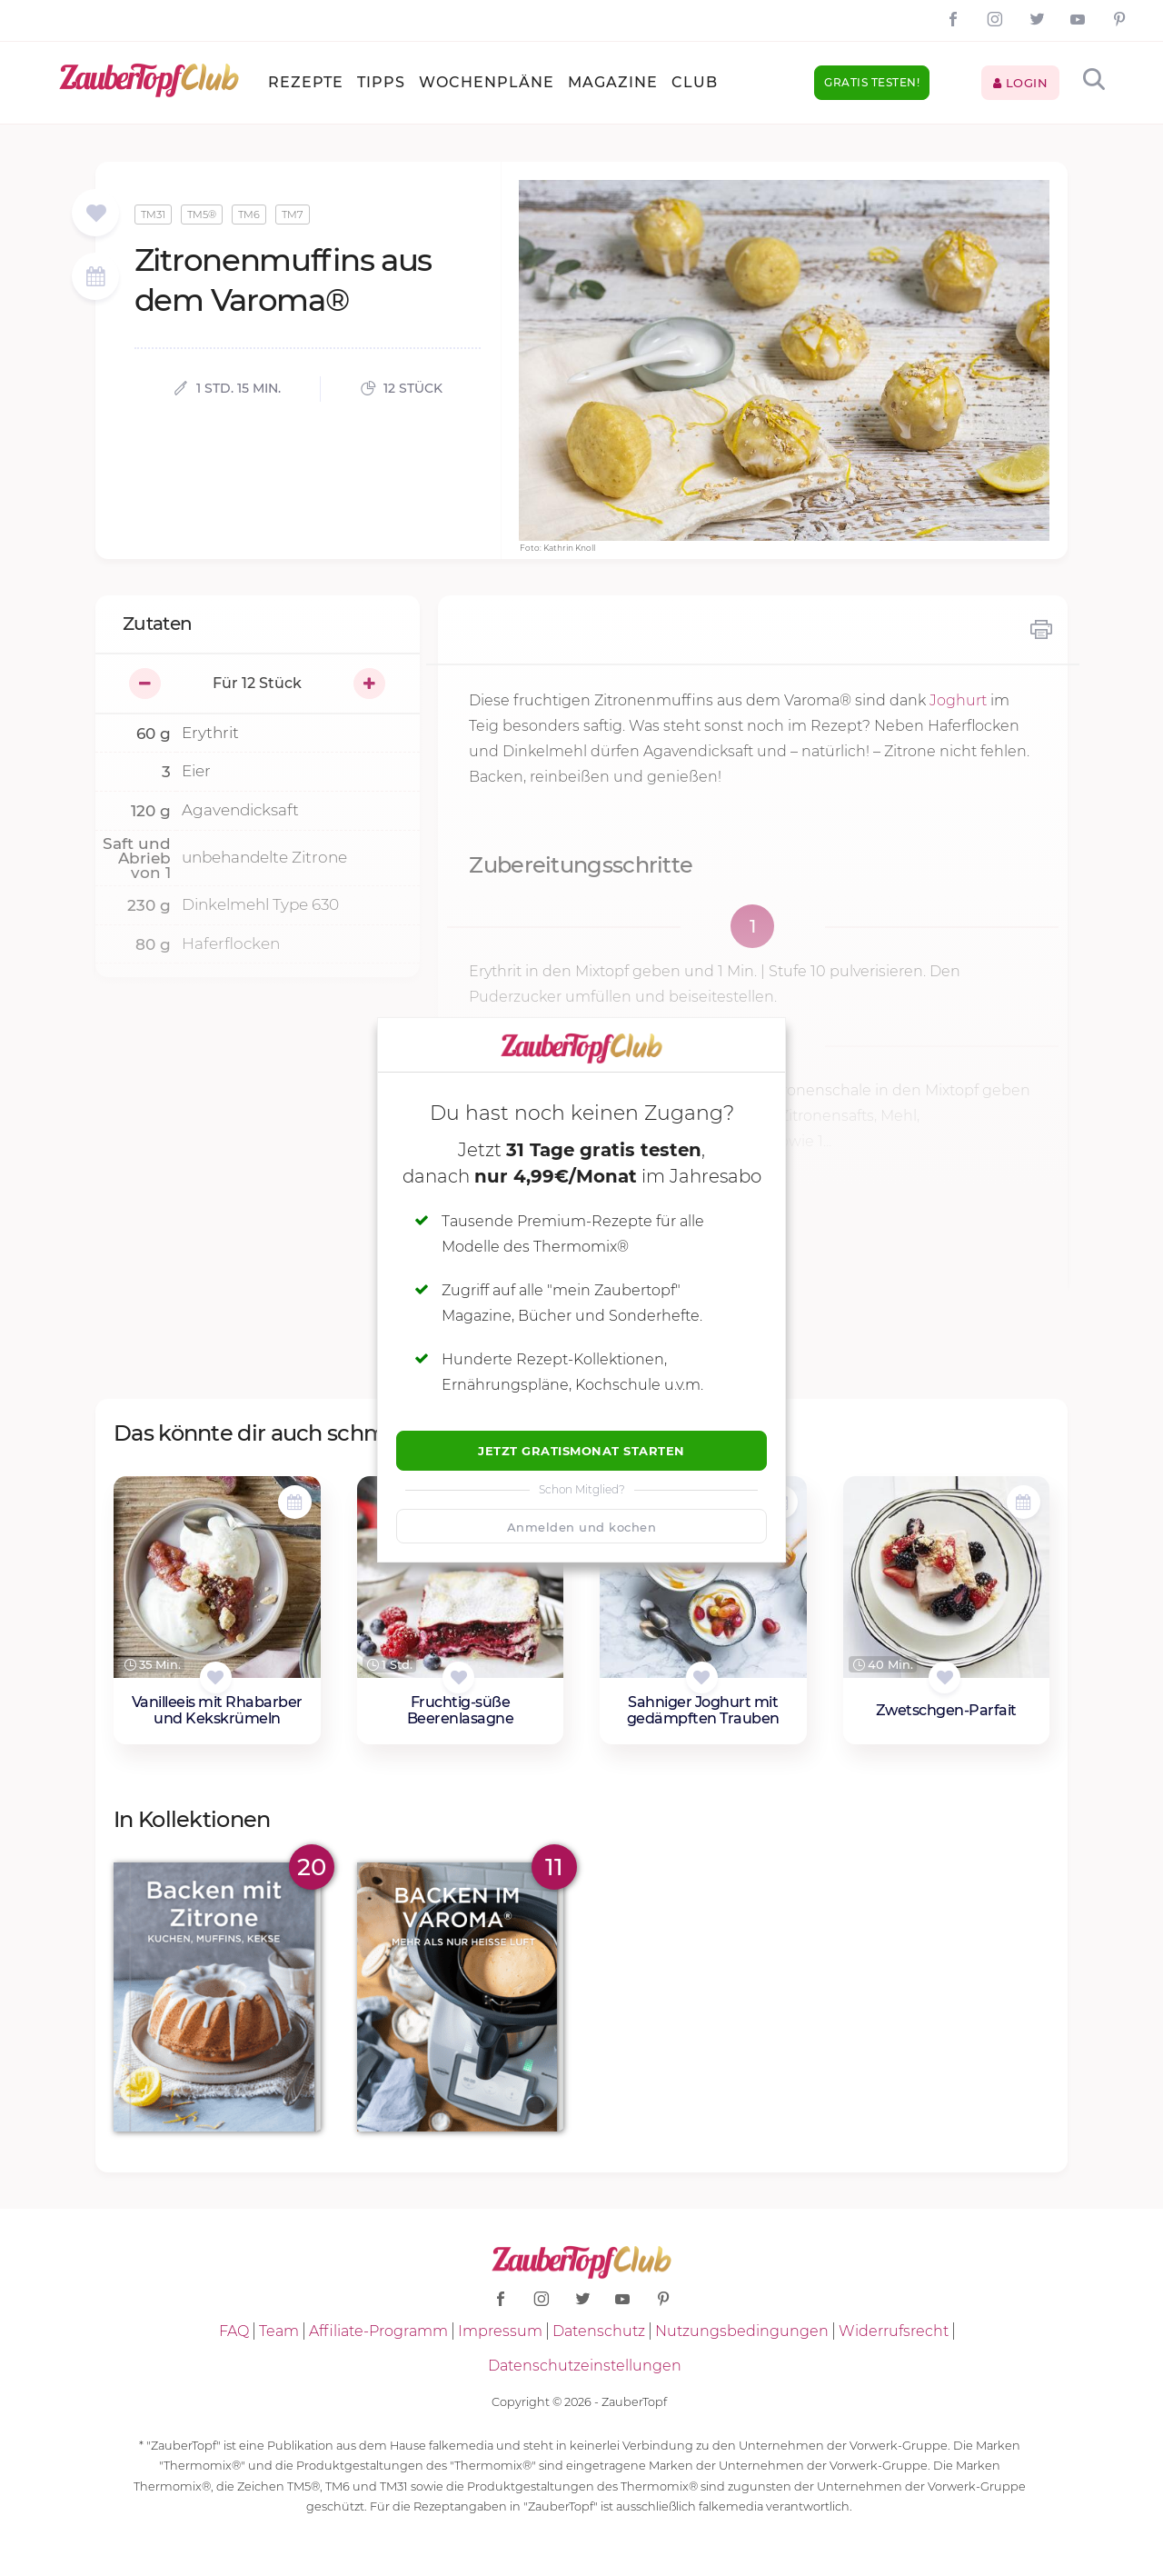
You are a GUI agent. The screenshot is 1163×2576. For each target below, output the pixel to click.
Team (279, 2331)
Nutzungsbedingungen (742, 2331)
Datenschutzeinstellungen (584, 2365)
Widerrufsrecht (894, 2331)
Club (694, 82)
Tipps (381, 82)
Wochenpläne (486, 82)
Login (1021, 82)
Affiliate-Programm (378, 2331)
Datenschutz (598, 2331)
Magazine (613, 82)
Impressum (500, 2331)
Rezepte (305, 82)
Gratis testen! (871, 82)
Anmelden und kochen (582, 1527)
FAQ (234, 2331)
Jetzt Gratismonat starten (581, 1450)
